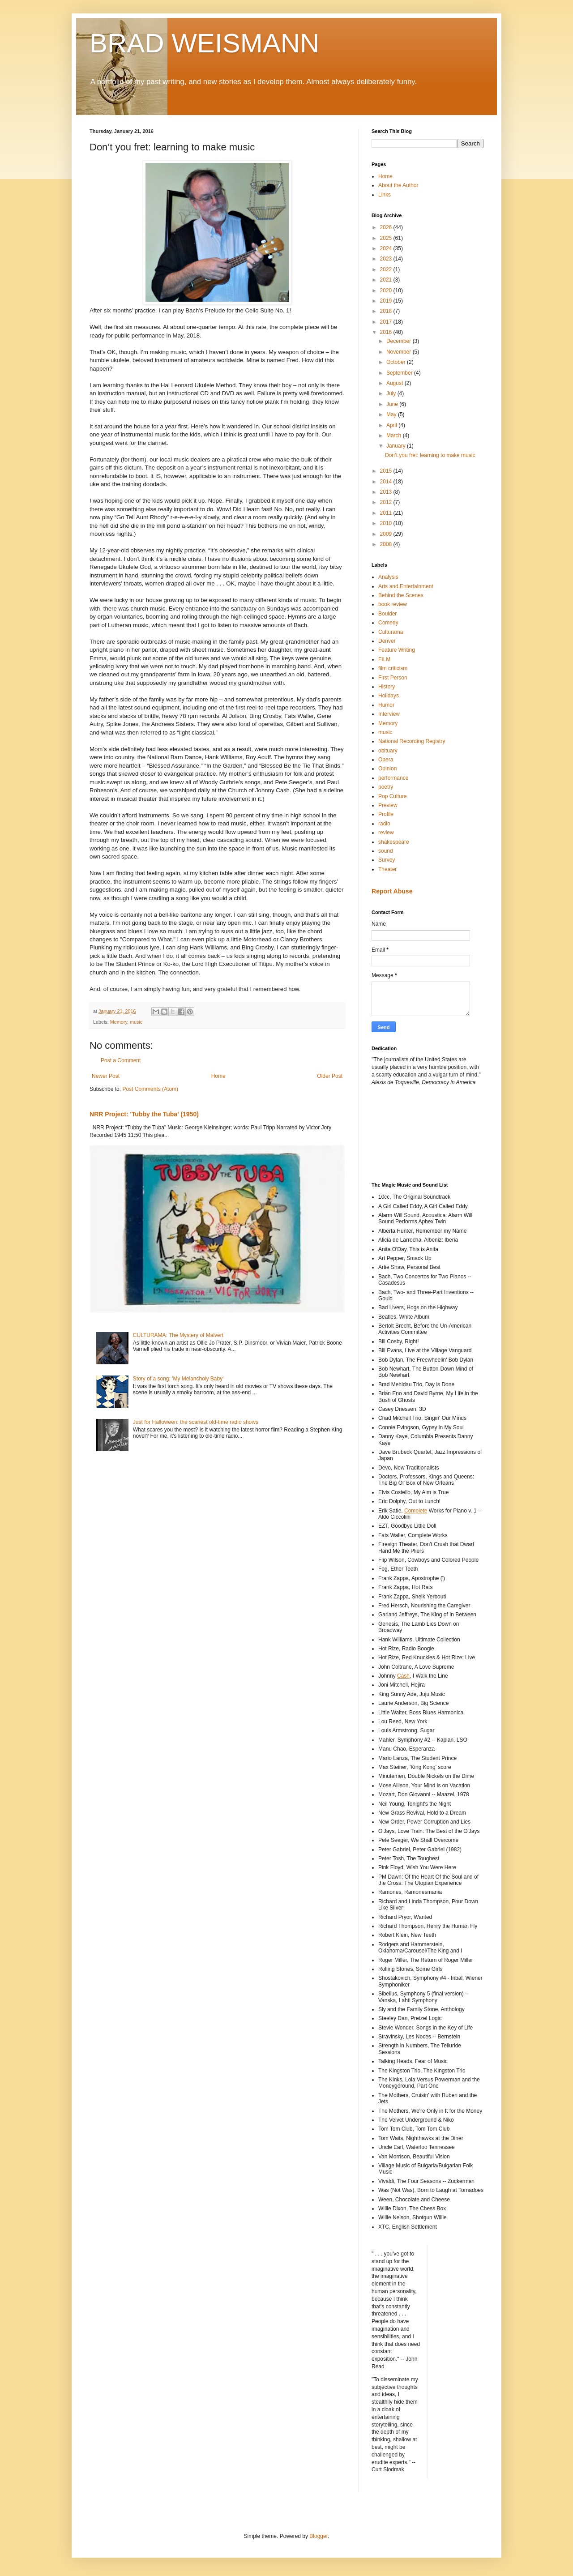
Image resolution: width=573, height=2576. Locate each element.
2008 (386, 544)
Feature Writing (396, 650)
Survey (386, 860)
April (392, 425)
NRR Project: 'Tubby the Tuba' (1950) (144, 1114)
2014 (386, 481)
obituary (388, 751)
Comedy (388, 622)
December (399, 341)
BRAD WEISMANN (204, 43)
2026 (386, 227)
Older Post (329, 1076)
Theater (387, 869)
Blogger (318, 2536)
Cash (403, 1676)
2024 (386, 248)
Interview (389, 714)
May (392, 414)
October (396, 362)
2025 (386, 238)
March (394, 435)
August (395, 383)
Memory (118, 1022)
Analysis (388, 577)
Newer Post (106, 1076)
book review (392, 604)
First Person (392, 678)
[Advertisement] (412, 1132)
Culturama (390, 632)
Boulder (387, 614)
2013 (386, 492)
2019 (386, 301)
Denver (387, 641)
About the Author (398, 185)
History (386, 687)
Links (384, 195)
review (386, 832)
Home (218, 1076)
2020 (386, 290)
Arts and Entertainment (405, 586)
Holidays (388, 695)
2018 (386, 311)
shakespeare (393, 842)
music (136, 1022)
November (399, 352)
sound (385, 851)
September (400, 373)
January (396, 446)
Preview (388, 805)
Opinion (387, 768)
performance (393, 778)
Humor (386, 705)
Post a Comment (121, 1060)
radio (384, 823)
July (392, 393)
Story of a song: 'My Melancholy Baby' (178, 1379)
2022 (386, 269)
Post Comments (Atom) (150, 1089)
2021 (386, 280)
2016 (386, 332)
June (392, 404)
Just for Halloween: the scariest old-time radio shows (195, 1422)
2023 (386, 259)
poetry (385, 787)
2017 (386, 322)
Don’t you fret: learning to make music (430, 455)
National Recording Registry (411, 741)
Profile (385, 814)
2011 (386, 513)
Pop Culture (392, 796)
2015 (386, 471)
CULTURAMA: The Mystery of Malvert (178, 1335)
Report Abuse (392, 891)
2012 (386, 502)
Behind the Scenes (400, 595)
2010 (386, 523)
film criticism (392, 668)
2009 (386, 534)
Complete (415, 1511)
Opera (385, 759)
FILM (384, 659)
